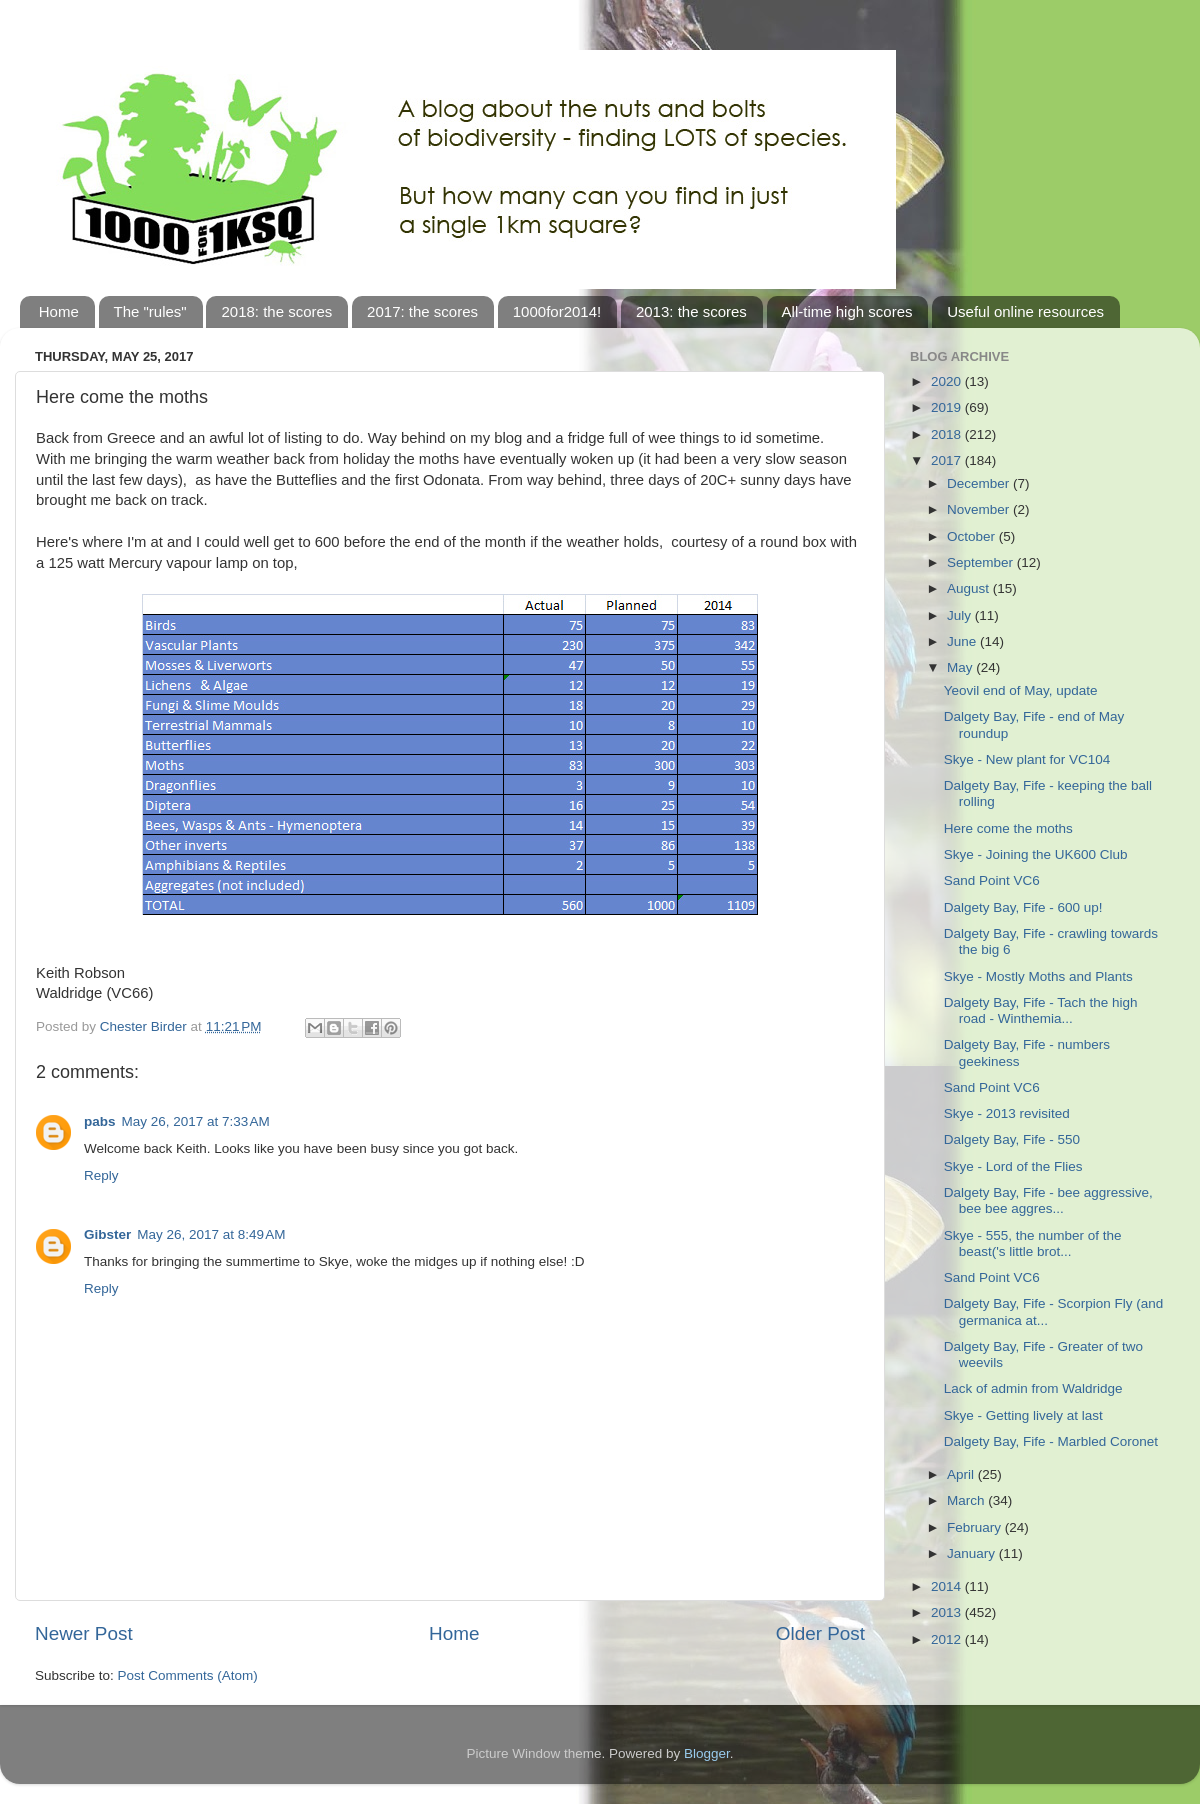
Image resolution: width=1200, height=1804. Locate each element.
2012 (948, 1639)
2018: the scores (276, 311)
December (980, 483)
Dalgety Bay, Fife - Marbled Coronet (1051, 1441)
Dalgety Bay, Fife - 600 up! (1023, 907)
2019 (948, 407)
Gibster (107, 1234)
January (973, 1553)
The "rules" (150, 311)
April (962, 1474)
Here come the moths (1008, 828)
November (980, 509)
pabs (100, 1121)
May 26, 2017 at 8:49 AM (211, 1234)
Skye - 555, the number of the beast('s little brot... (1033, 1243)
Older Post (820, 1633)
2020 (948, 381)
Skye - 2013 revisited (1007, 1113)
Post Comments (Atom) (188, 1675)
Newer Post (84, 1633)
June (963, 641)
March (967, 1500)
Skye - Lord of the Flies (1013, 1166)
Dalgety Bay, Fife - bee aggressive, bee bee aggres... (1048, 1200)
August (970, 588)
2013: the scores (691, 311)
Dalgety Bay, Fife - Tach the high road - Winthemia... (1041, 1010)
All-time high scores (847, 311)
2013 (948, 1612)
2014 (948, 1586)
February (976, 1527)
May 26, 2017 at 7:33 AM (196, 1121)
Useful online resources (1025, 311)
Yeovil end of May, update (1021, 690)
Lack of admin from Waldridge (1033, 1388)
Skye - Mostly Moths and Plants (1038, 976)
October (973, 536)
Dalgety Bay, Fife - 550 (1012, 1139)
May (961, 667)
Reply (101, 1175)
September (982, 562)
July (961, 615)
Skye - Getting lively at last (1023, 1415)
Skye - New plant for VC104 (1027, 759)
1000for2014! (557, 311)
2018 (948, 434)
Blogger (707, 1753)
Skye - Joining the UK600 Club (1036, 854)
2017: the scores (422, 311)
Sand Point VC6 (992, 880)
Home (59, 311)
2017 (948, 460)
